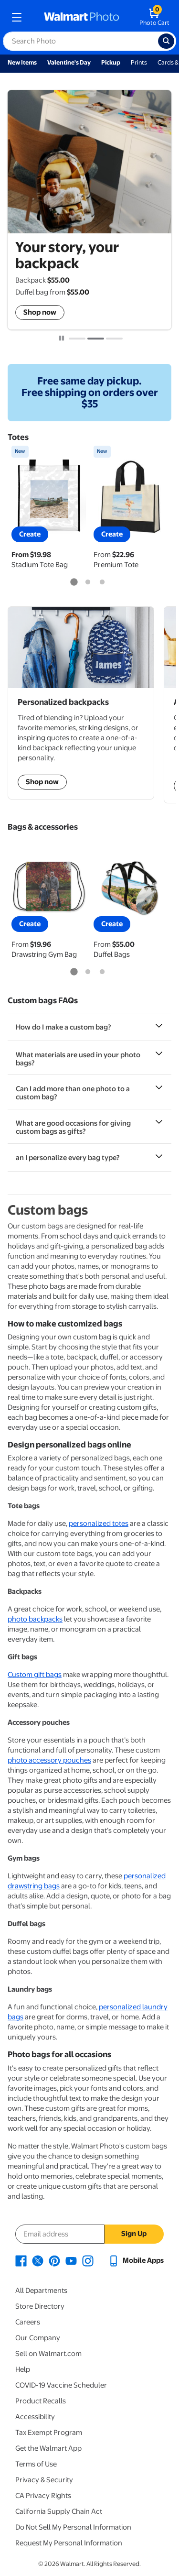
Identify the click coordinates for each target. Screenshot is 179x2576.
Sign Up (134, 2233)
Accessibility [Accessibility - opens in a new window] (35, 2416)
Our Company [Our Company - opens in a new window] (37, 2338)
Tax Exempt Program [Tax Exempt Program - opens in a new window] (48, 2432)
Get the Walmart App (48, 2448)
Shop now (39, 312)
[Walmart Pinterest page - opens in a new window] (54, 2260)
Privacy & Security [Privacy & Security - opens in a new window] (44, 2480)
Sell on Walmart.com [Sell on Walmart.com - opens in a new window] (48, 2353)
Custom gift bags (35, 1674)
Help (22, 2369)
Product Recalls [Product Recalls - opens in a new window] (40, 2401)
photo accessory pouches (49, 1760)
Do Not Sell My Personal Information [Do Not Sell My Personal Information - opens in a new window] (73, 2527)
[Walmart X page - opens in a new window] (37, 2260)
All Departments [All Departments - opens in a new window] (41, 2290)
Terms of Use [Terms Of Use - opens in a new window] (36, 2464)
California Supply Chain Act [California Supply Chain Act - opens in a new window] (58, 2511)
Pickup (110, 62)
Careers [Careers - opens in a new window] (27, 2322)
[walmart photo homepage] (81, 17)
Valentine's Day (69, 62)
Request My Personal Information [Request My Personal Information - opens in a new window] (68, 2543)
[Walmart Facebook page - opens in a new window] (21, 2260)
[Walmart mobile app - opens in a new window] (136, 2260)
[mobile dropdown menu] (17, 17)
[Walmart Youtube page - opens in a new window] (71, 2260)
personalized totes (98, 1523)
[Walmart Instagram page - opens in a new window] (88, 2260)
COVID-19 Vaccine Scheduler (61, 2385)
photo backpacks (35, 1619)
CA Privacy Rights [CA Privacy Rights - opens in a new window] (43, 2495)
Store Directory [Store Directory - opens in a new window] (39, 2306)
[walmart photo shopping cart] (154, 17)
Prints (139, 62)
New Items (22, 62)
